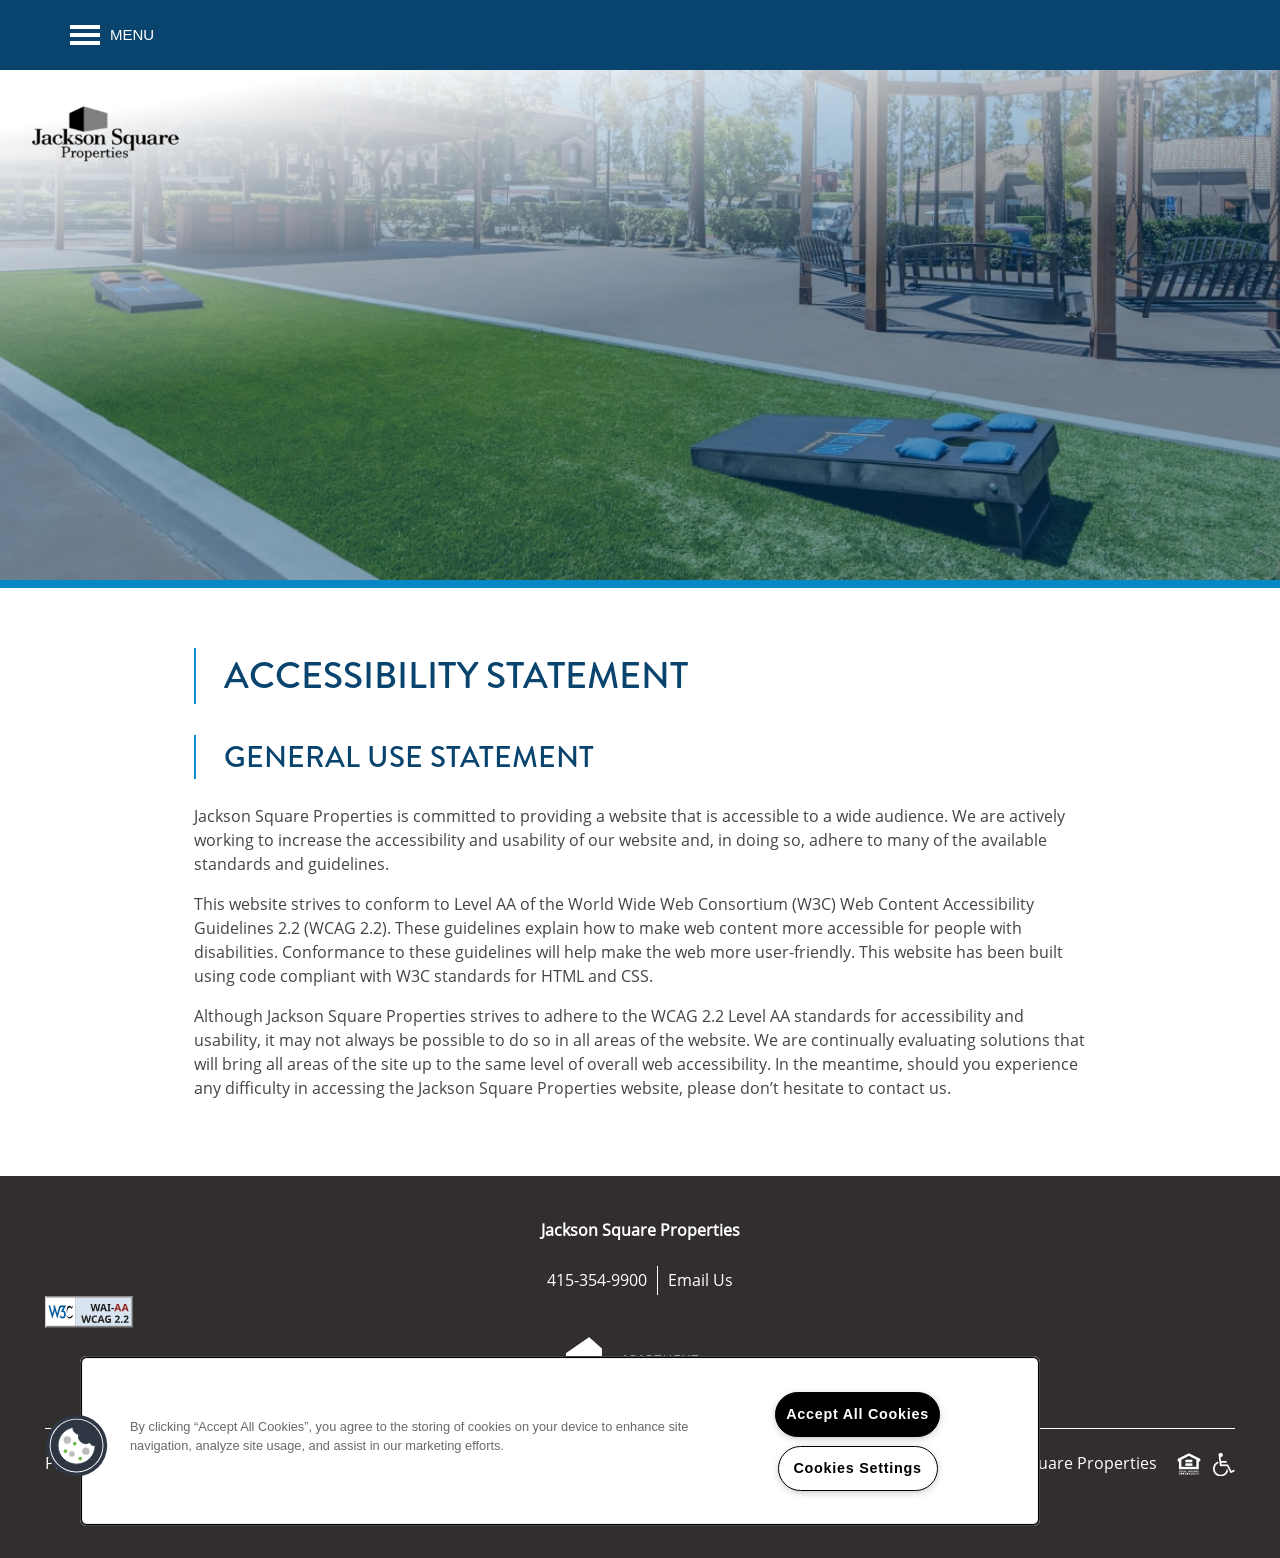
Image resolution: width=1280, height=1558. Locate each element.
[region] (560, 1441)
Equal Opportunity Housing (1189, 1473)
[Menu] (112, 35)
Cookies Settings (857, 1468)
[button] (77, 1446)
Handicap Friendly (1223, 1473)
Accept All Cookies (857, 1414)
